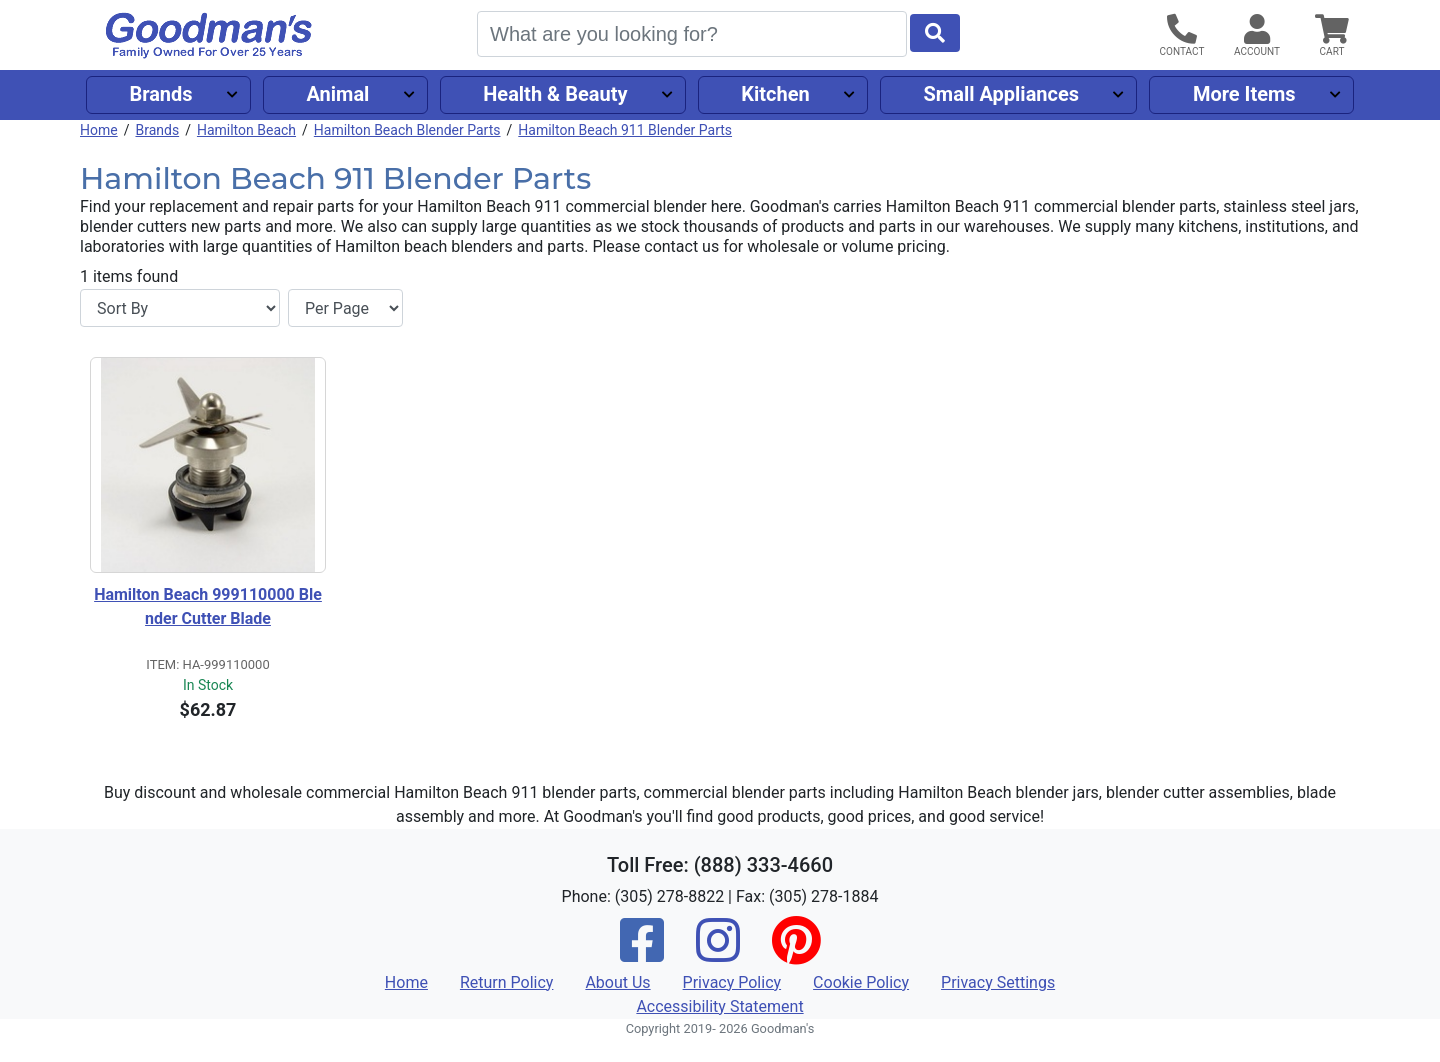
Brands (160, 94)
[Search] (692, 34)
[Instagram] (718, 953)
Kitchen (775, 94)
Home (99, 130)
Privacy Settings (998, 982)
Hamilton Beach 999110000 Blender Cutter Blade (208, 606)
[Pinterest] (796, 953)
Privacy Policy (732, 982)
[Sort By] (180, 308)
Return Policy (506, 982)
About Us (617, 982)
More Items (1244, 94)
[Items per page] (345, 308)
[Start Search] (935, 33)
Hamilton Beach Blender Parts (407, 130)
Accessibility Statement (719, 1006)
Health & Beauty (555, 94)
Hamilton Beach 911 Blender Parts (625, 130)
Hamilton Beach (246, 130)
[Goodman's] (209, 35)
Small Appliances (1002, 94)
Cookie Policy (861, 982)
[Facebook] (642, 953)
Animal (337, 94)
